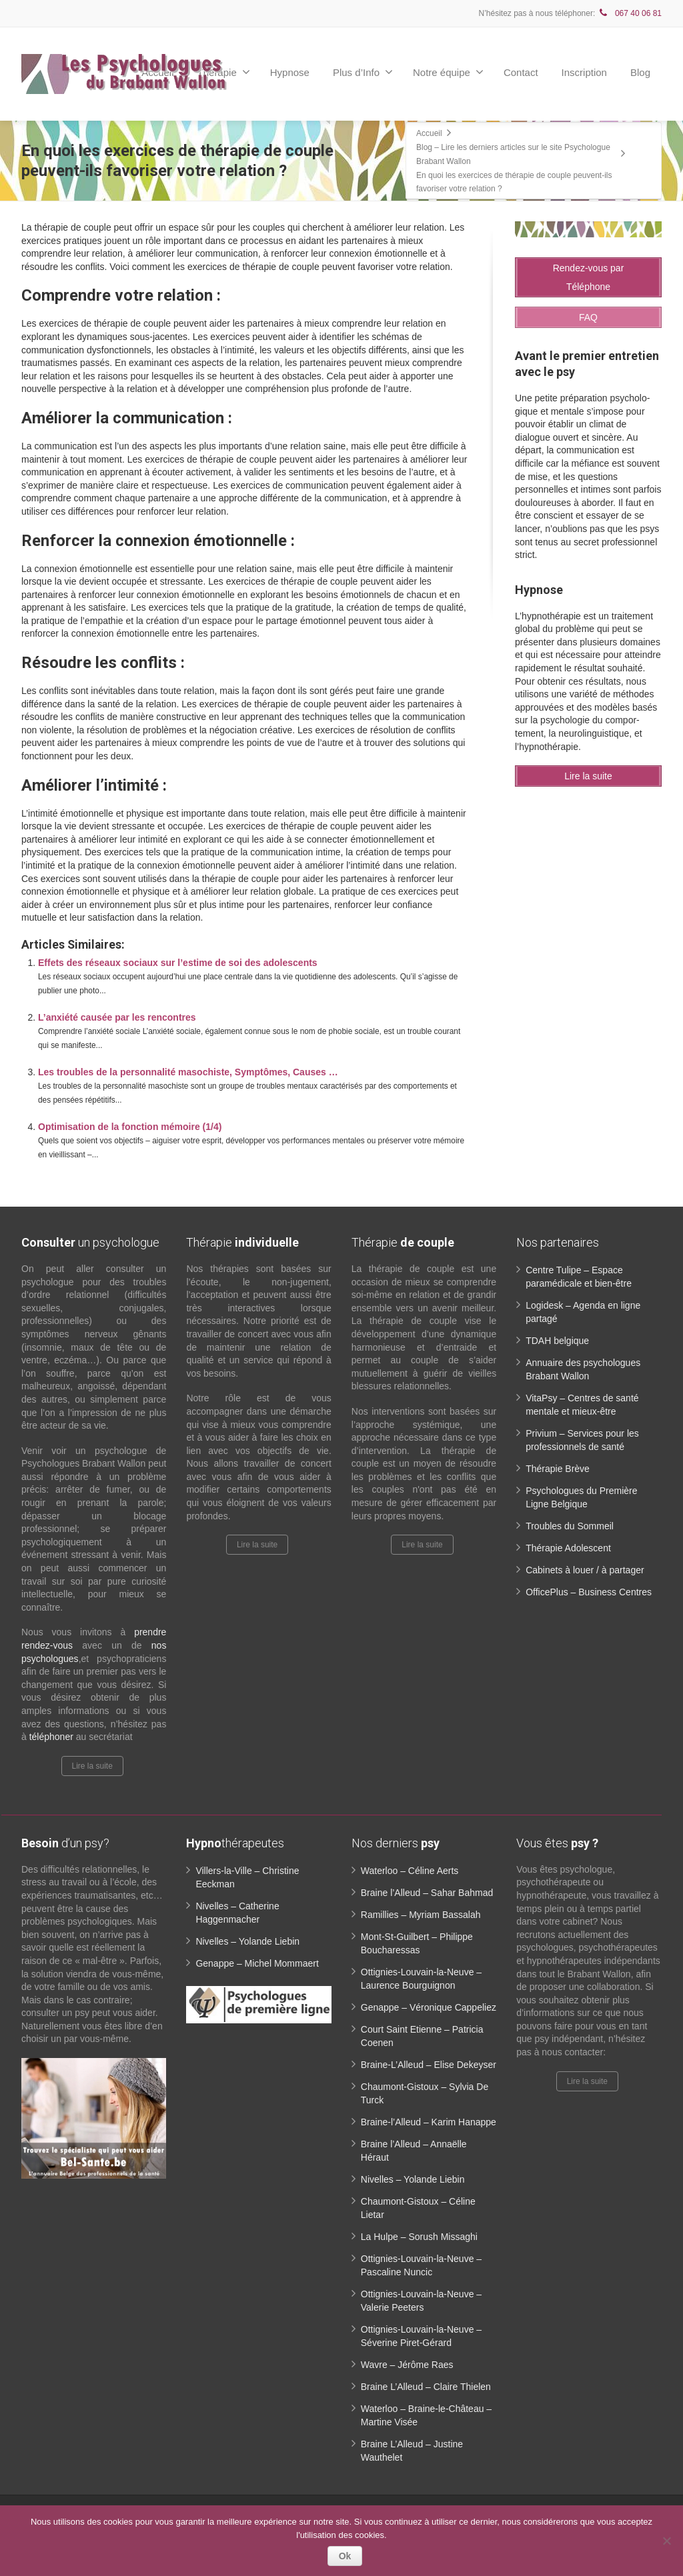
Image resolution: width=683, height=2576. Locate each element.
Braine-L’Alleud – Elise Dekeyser (428, 2064)
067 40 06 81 (630, 13)
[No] (666, 2540)
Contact (521, 72)
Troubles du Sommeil (570, 1526)
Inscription (584, 72)
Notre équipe (448, 72)
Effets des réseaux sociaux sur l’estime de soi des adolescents (177, 962)
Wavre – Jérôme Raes (407, 2364)
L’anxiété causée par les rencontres (117, 1017)
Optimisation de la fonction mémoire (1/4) (129, 1126)
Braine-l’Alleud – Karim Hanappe (428, 2122)
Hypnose (289, 72)
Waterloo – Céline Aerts (410, 1870)
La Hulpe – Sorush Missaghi (419, 2236)
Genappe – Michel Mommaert (256, 1963)
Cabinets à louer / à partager (585, 1570)
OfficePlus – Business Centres (589, 1592)
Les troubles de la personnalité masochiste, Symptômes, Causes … (188, 1072)
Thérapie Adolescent (568, 1548)
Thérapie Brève (558, 1468)
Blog (640, 72)
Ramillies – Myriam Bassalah (421, 1914)
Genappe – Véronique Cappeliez (428, 2007)
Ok (345, 2556)
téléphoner (51, 1736)
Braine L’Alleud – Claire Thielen (426, 2386)
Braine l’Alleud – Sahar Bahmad (427, 1892)
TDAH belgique (557, 1340)
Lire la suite (92, 1766)
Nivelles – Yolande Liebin (247, 1941)
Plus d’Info (363, 72)
